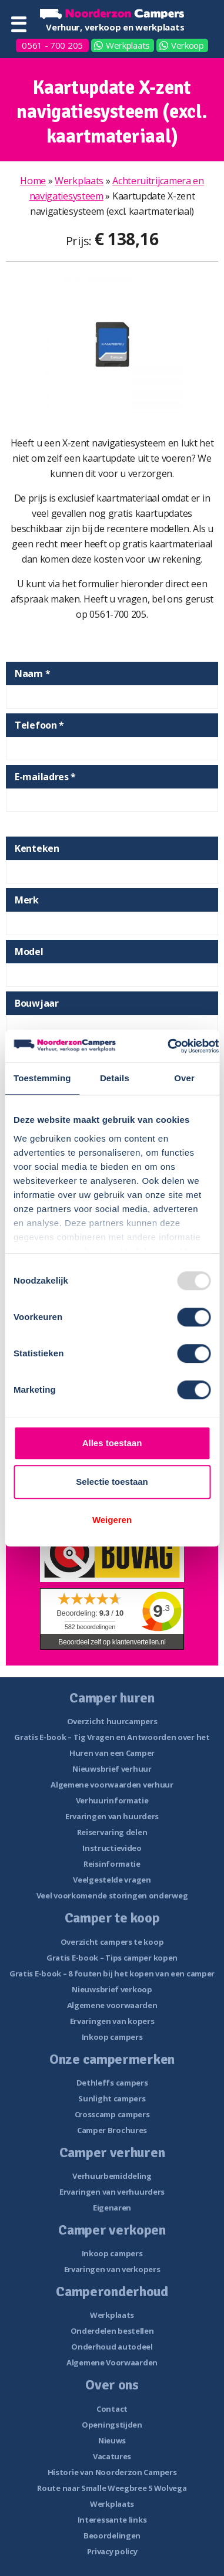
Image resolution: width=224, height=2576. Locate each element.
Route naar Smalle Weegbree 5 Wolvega (111, 2488)
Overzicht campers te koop (112, 1942)
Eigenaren (112, 2207)
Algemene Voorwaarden (112, 2362)
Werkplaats (128, 45)
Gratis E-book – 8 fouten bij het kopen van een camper (112, 1973)
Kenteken (37, 848)
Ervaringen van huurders (112, 1816)
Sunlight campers (111, 2098)
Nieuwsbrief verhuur (111, 1768)
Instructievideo (112, 1848)
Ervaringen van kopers (112, 2021)
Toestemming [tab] (42, 1078)
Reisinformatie (112, 1864)
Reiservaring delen (112, 1832)
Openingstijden (112, 2424)
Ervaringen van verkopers (112, 2269)
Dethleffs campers (112, 2082)
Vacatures (112, 2456)
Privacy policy (112, 2551)
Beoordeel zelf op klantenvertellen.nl (111, 1642)
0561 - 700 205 (52, 45)
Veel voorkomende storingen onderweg (112, 1895)
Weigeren (112, 1520)
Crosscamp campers (112, 2114)
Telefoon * (39, 725)
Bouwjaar (37, 1003)
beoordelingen (90, 1626)
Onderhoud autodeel (112, 2346)
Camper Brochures (112, 2130)
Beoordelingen (112, 2535)
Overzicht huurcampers (112, 1721)
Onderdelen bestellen (112, 2330)
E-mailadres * (45, 776)
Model (29, 951)
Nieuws (112, 2440)
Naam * (32, 673)
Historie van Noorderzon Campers (112, 2472)
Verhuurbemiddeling (112, 2176)
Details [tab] (114, 1078)
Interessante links (112, 2519)
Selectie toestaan (112, 1482)
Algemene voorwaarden (112, 2005)
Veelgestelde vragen (112, 1879)
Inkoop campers (112, 2037)
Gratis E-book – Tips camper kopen (112, 1957)
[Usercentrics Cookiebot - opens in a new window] (167, 1046)
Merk (27, 899)
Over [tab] (184, 1078)
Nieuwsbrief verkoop (112, 1989)
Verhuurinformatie (112, 1800)
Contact (112, 2409)
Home (33, 180)
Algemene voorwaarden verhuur (112, 1784)
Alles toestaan (112, 1443)
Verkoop (187, 45)
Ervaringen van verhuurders (112, 2191)
